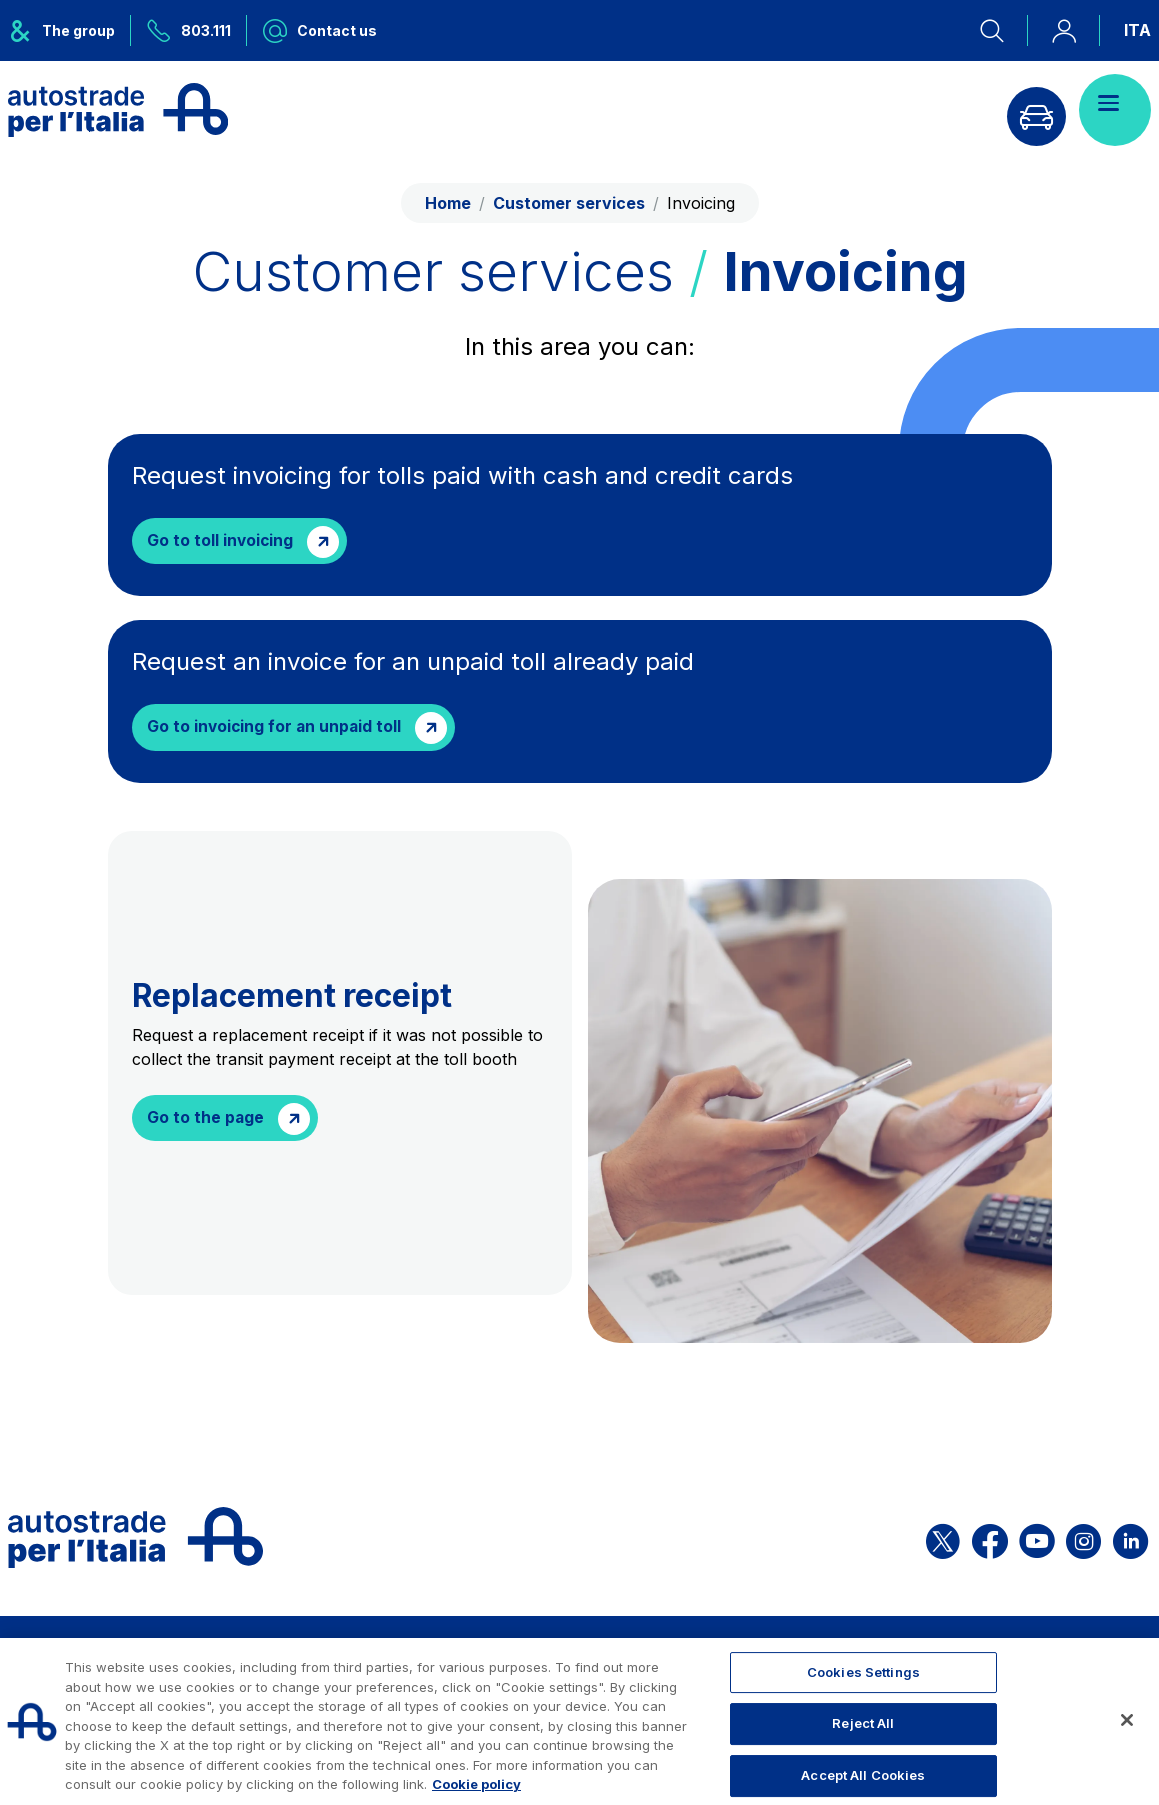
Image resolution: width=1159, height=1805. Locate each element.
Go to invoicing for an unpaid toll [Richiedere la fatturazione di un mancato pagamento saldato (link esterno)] (277, 730)
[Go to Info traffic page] (1030, 110)
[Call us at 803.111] (189, 30)
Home (448, 203)
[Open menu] (1115, 110)
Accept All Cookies (863, 1775)
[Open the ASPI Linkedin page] (1130, 1540)
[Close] (1127, 1720)
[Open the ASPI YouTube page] (1037, 1540)
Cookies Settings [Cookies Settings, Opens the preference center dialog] (863, 1672)
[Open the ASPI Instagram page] (1083, 1540)
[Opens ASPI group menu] (69, 30)
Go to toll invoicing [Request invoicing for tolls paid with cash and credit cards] (222, 542)
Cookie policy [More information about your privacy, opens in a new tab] (476, 1784)
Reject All (863, 1723)
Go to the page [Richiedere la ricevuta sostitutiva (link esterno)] (207, 1121)
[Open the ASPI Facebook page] (990, 1540)
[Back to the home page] (118, 110)
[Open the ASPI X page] (943, 1540)
